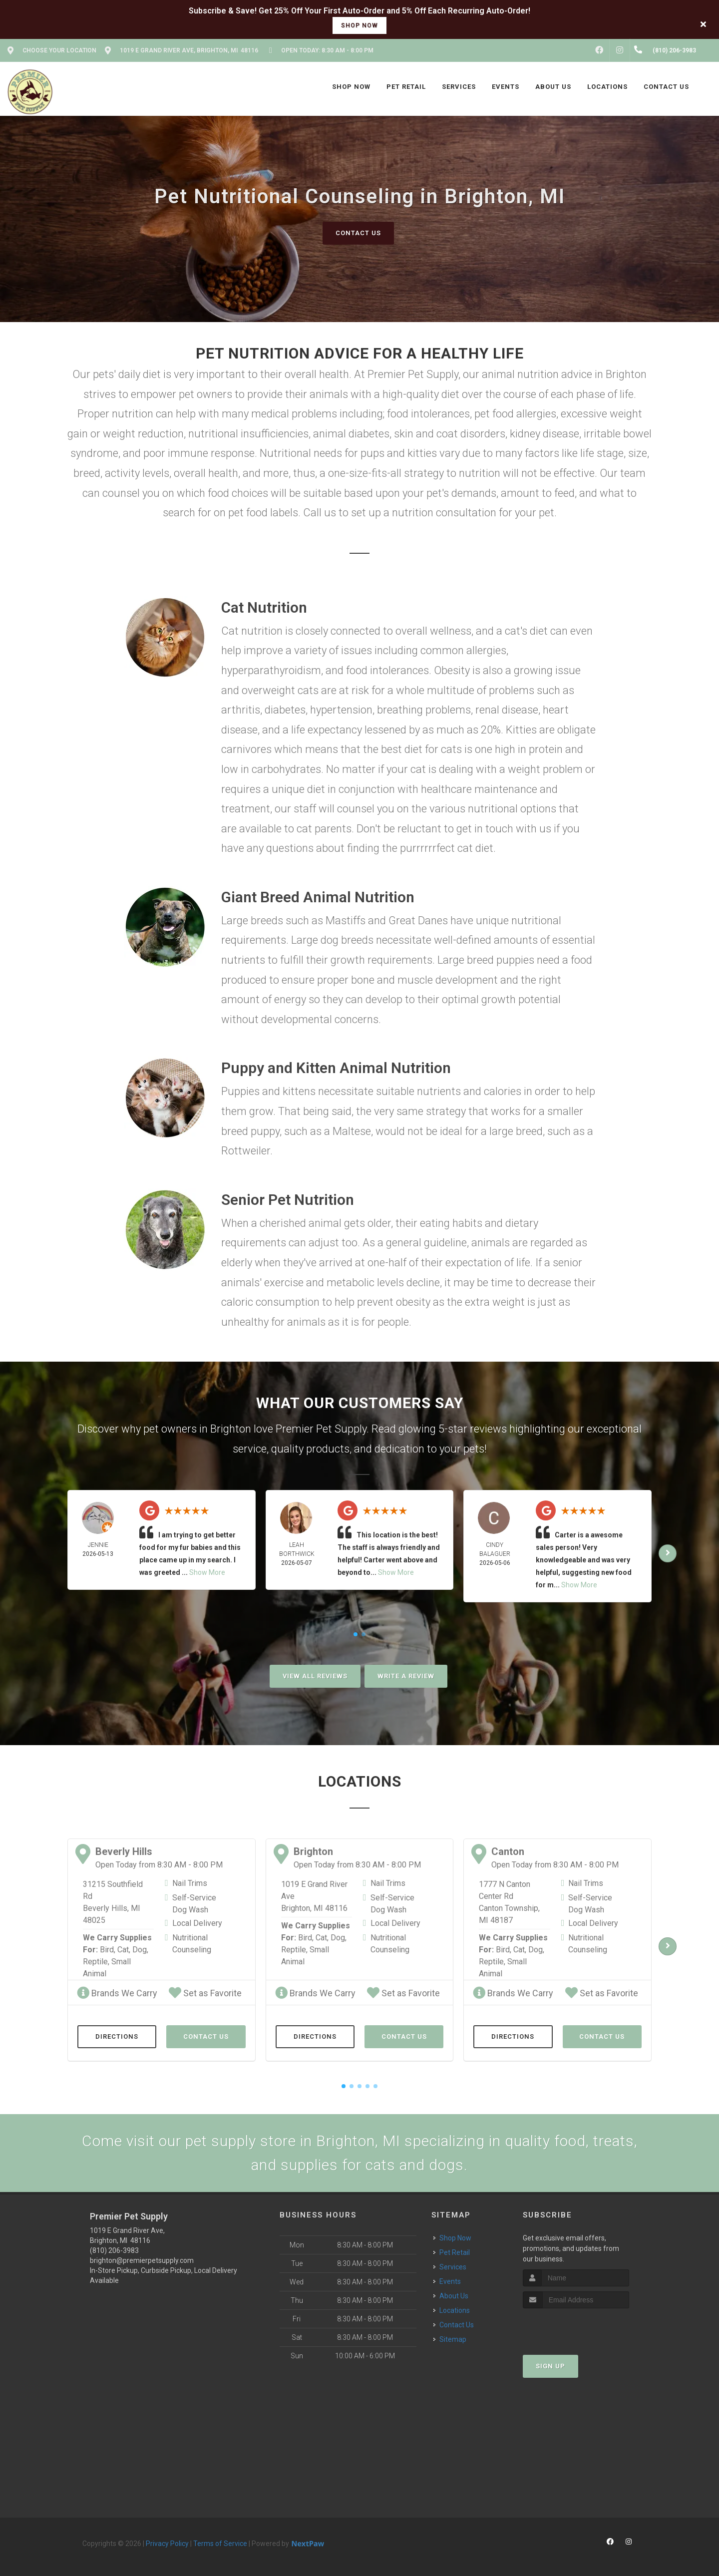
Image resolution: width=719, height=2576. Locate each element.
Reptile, (96, 1961)
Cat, (123, 1949)
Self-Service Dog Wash (194, 1903)
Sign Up (550, 2366)
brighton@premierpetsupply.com (142, 2260)
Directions (116, 2036)
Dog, (140, 1949)
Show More (207, 1572)
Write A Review (405, 1676)
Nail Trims (189, 1883)
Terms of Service (220, 2544)
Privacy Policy (167, 2544)
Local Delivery (197, 1923)
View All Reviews (315, 1676)
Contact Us (358, 233)
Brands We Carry (117, 1993)
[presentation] (576, 2327)
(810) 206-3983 (114, 2250)
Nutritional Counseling (191, 1943)
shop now (359, 25)
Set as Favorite (205, 1993)
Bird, (107, 1949)
